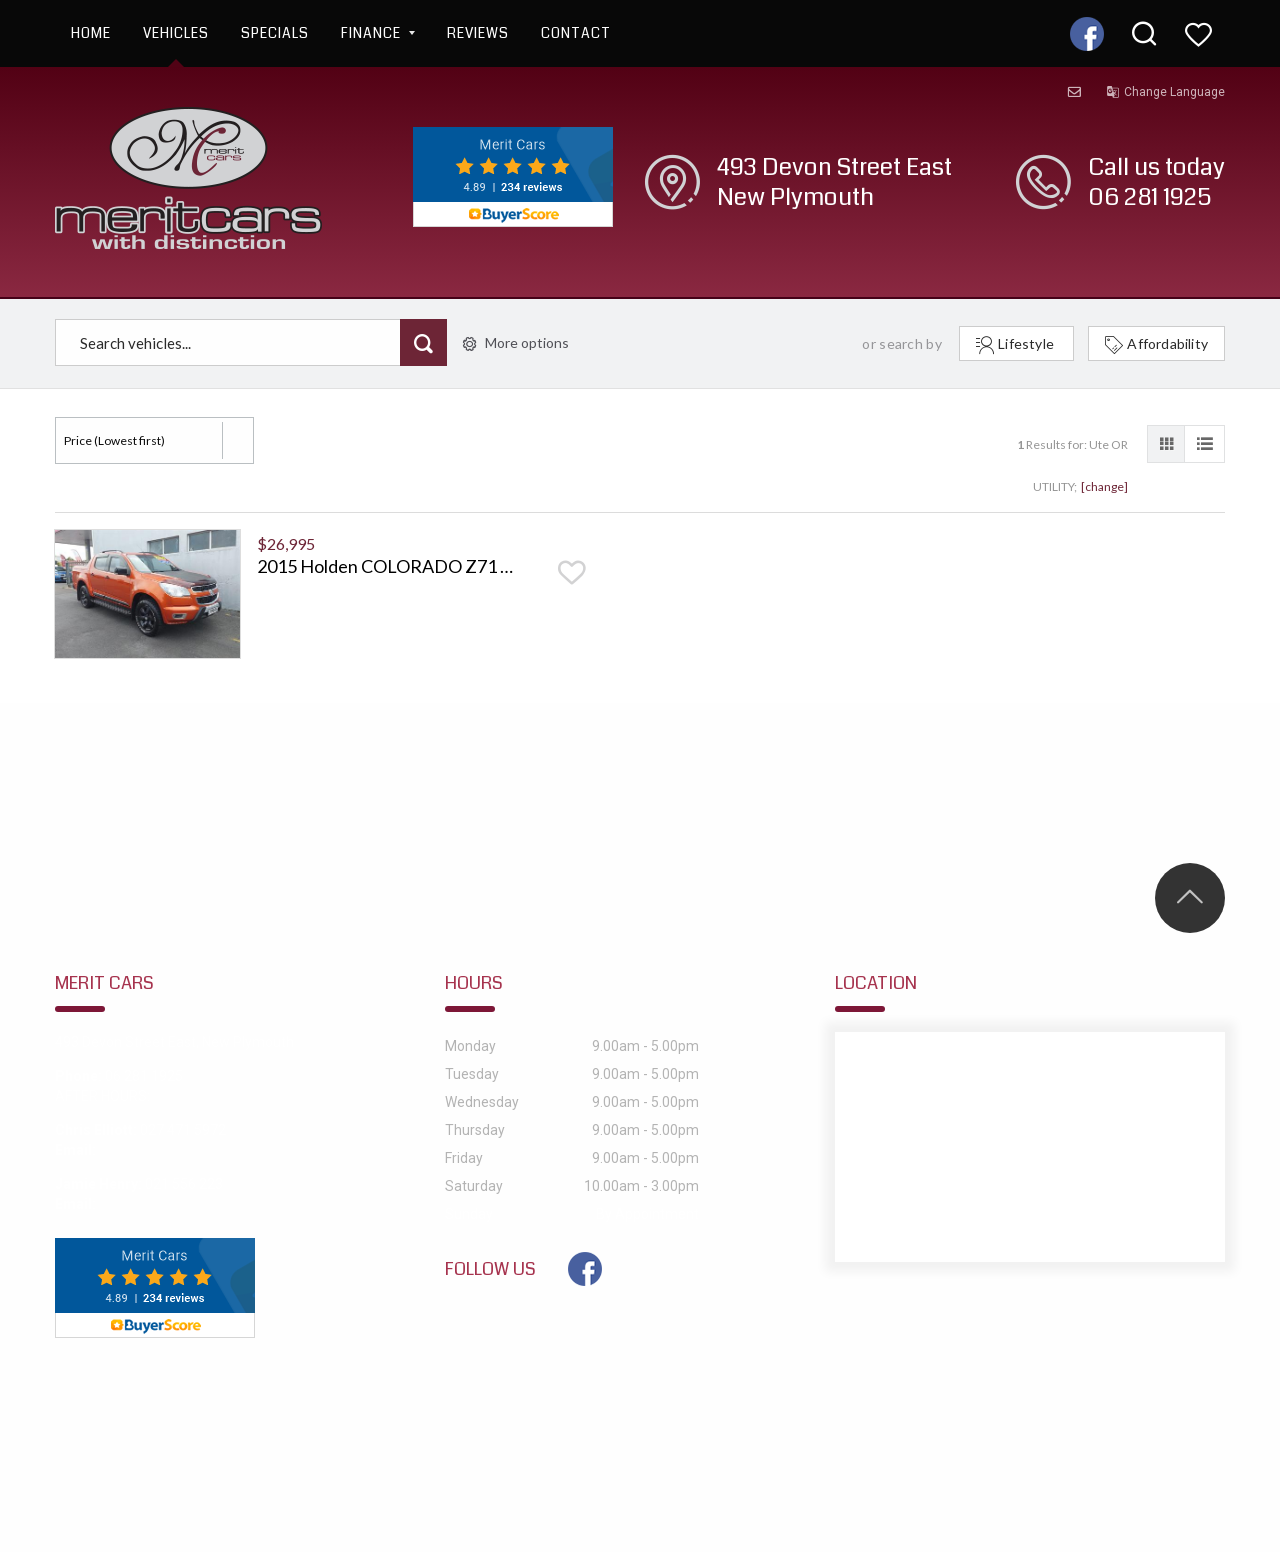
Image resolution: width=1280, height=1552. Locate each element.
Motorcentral (809, 1453)
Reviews (478, 33)
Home (91, 33)
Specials (275, 33)
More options (516, 342)
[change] (1104, 486)
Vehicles (176, 33)
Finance (378, 33)
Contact (576, 33)
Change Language (1165, 92)
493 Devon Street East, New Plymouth (174, 1042)
